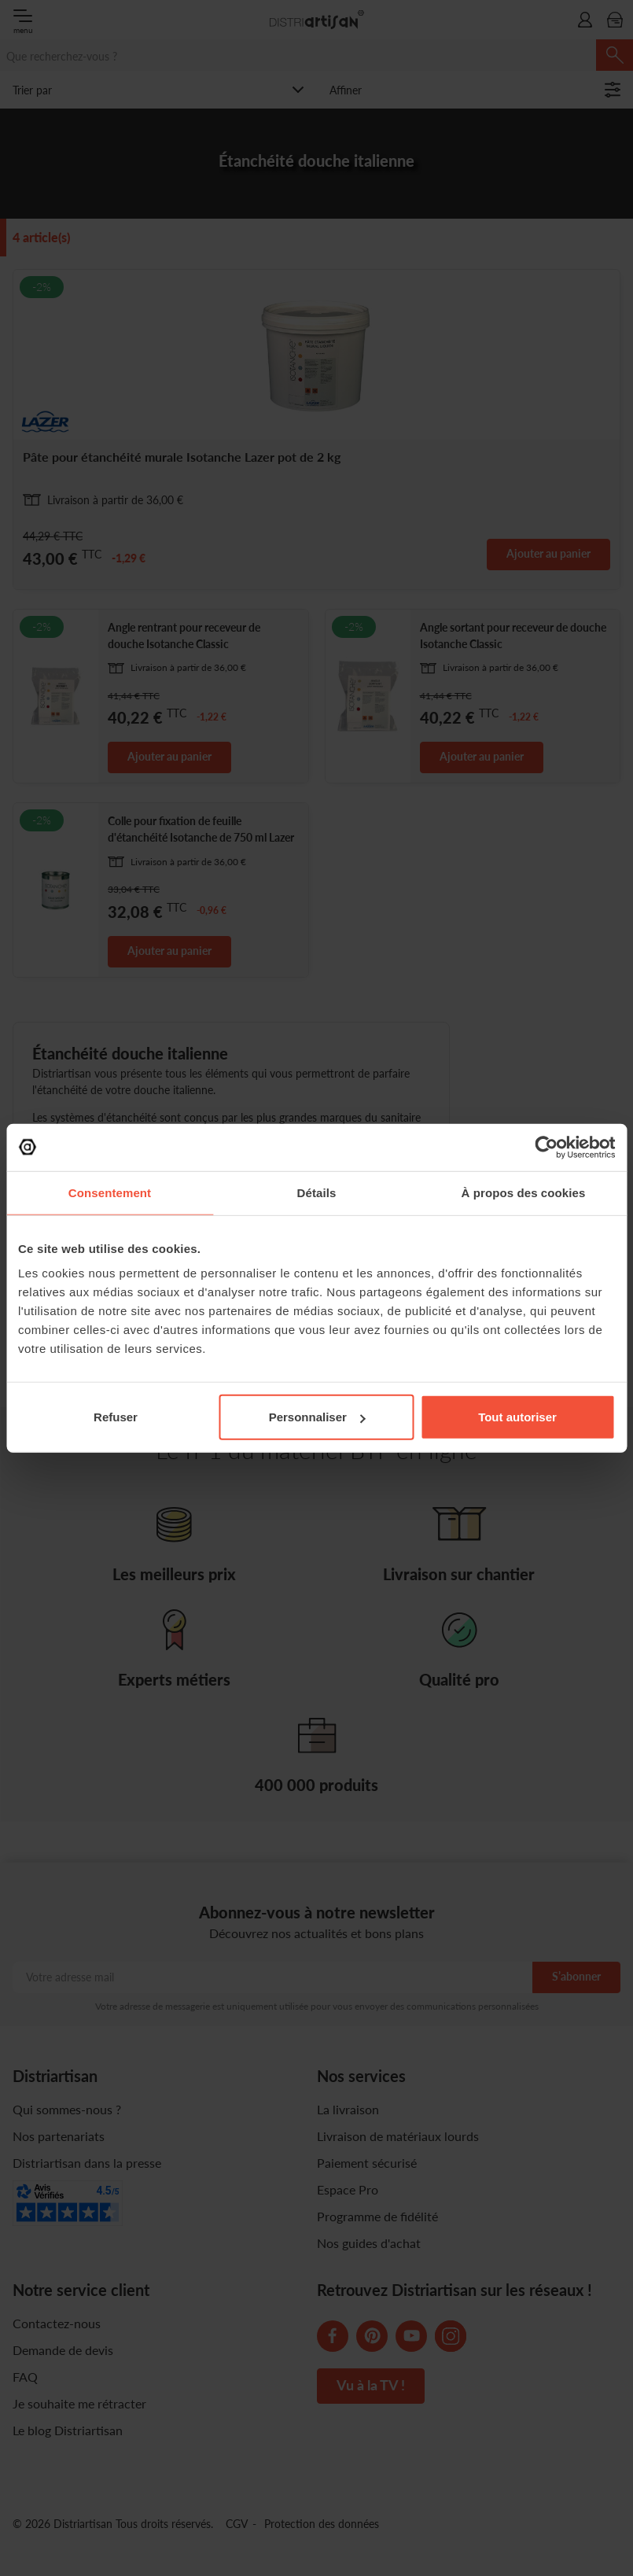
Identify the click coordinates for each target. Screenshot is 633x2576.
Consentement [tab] (109, 1192)
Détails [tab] (317, 1192)
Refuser (116, 1417)
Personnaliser (317, 1417)
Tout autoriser (517, 1417)
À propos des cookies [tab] (524, 1192)
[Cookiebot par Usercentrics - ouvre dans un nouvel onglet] (546, 1147)
